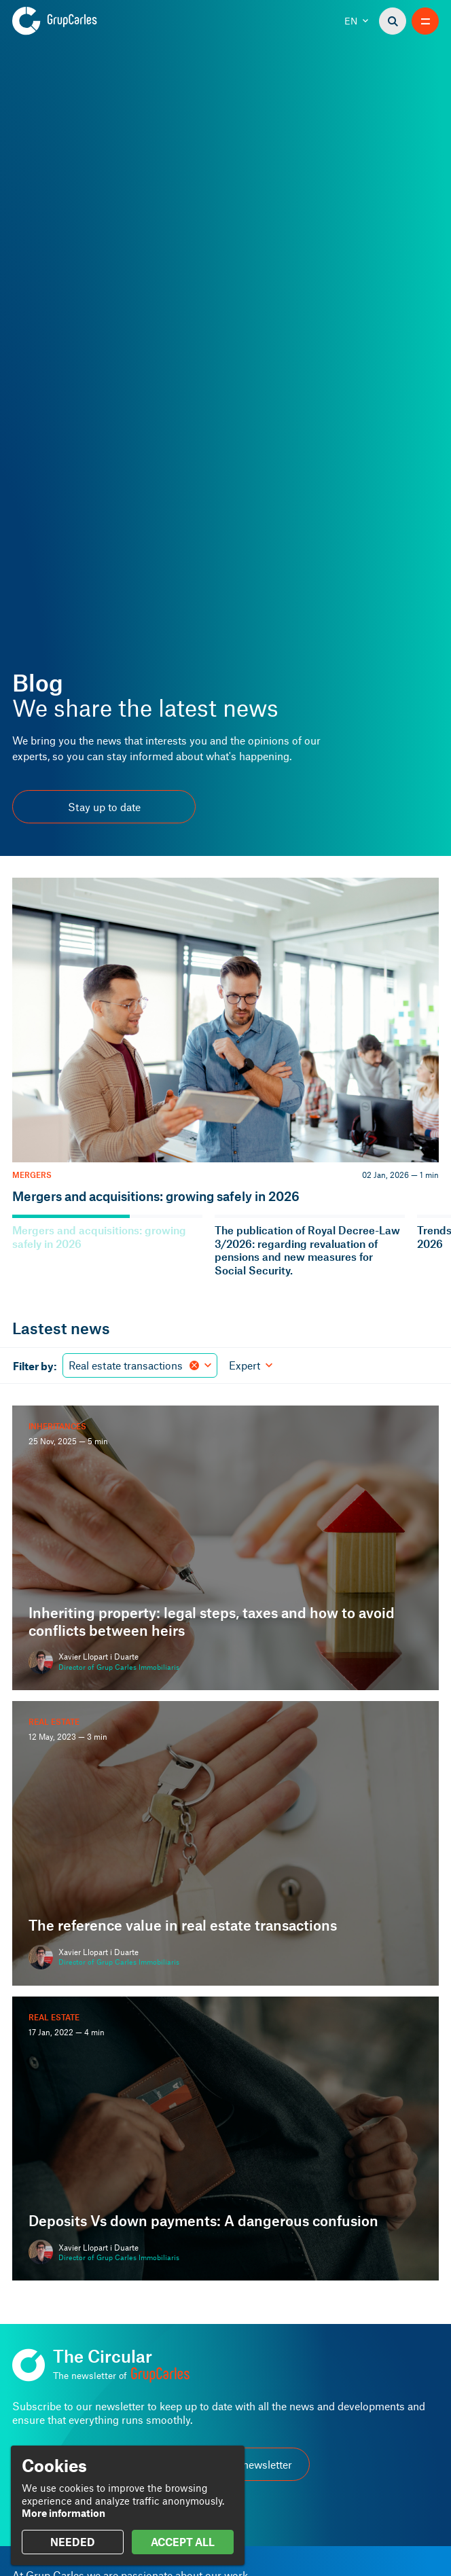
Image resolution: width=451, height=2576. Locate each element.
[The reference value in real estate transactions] (225, 1843)
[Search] (392, 21)
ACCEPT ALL (183, 2541)
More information (63, 2513)
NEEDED (72, 2541)
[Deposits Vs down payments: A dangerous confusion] (225, 2139)
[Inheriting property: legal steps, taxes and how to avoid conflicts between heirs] (225, 1548)
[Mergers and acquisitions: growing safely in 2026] (225, 1041)
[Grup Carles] (78, 21)
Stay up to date (104, 806)
